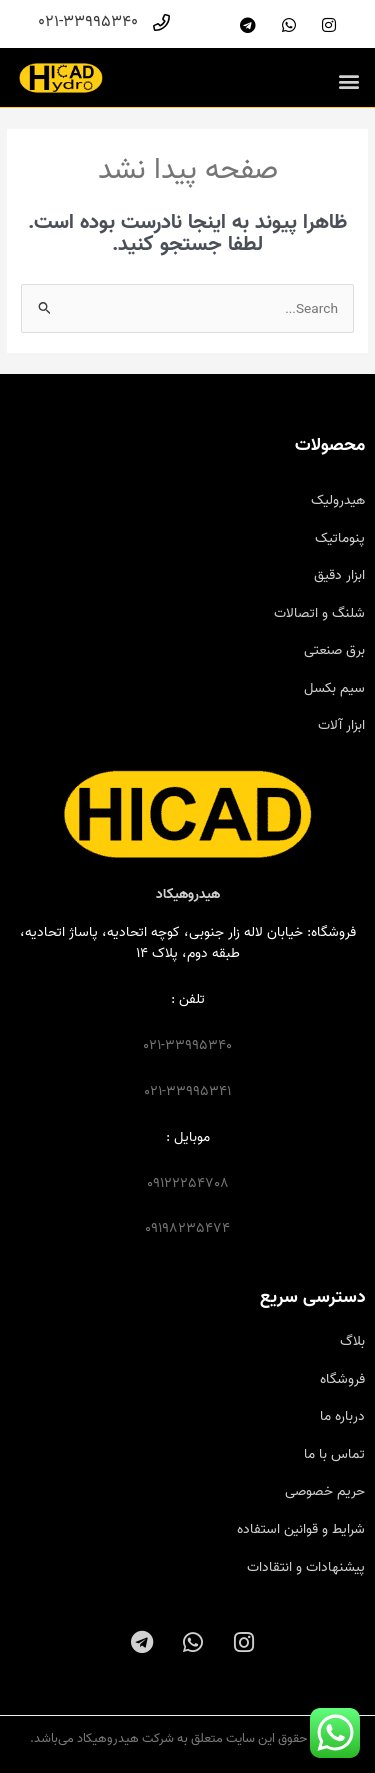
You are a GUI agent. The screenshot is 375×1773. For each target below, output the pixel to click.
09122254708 (188, 1183)
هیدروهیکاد (188, 894)
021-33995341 (187, 1091)
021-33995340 (187, 1045)
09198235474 (187, 1228)
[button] (348, 80)
